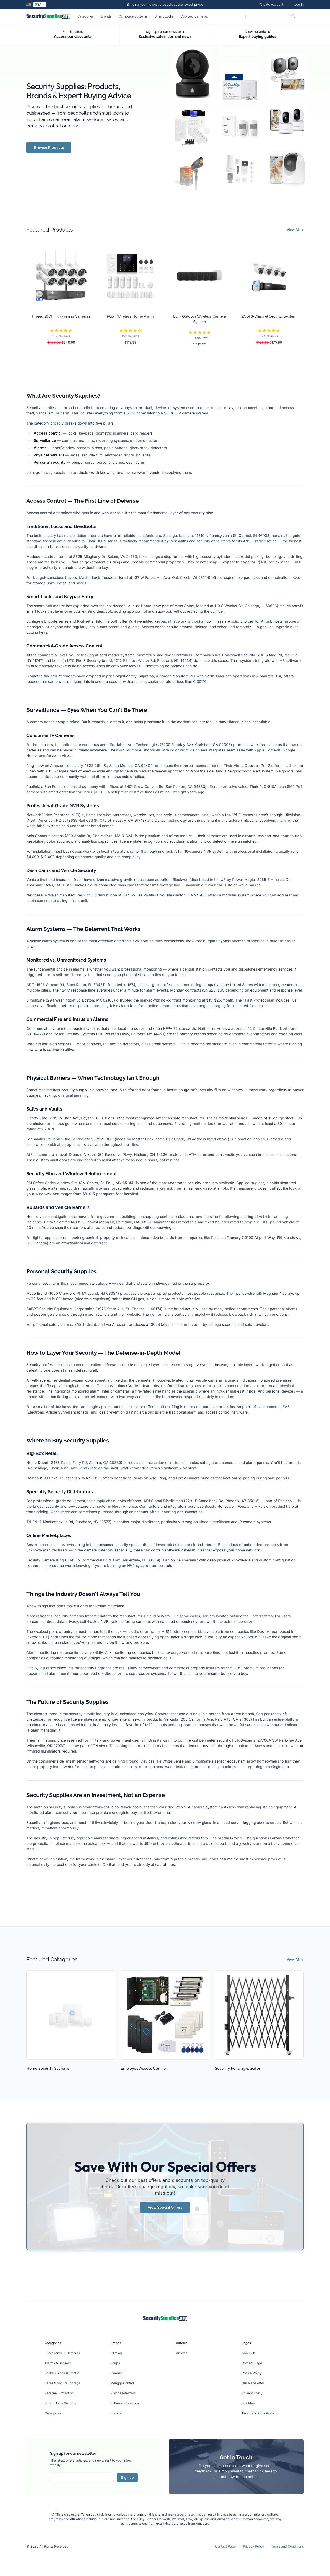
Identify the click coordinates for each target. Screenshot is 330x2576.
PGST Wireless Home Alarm (130, 316)
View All (295, 230)
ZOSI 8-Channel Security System (269, 316)
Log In (299, 4)
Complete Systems (133, 16)
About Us (248, 2353)
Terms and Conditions (258, 2413)
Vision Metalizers (123, 2393)
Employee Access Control (144, 2068)
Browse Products (49, 147)
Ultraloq (116, 2353)
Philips (115, 2363)
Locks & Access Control (62, 2373)
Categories (85, 16)
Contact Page (252, 2363)
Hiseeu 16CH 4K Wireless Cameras (61, 316)
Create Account (271, 4)
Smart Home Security (60, 2403)
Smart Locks (164, 16)
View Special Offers (165, 2207)
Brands (106, 16)
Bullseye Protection (124, 2403)
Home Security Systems (48, 2068)
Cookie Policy (252, 2373)
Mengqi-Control (122, 2383)
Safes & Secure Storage (62, 2383)
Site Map (248, 2403)
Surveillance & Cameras (62, 2353)
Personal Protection (59, 2393)
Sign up (127, 2477)
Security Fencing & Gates (238, 2068)
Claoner (116, 2373)
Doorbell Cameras (194, 16)
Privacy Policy (252, 2393)
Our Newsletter (253, 2383)
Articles (181, 2353)
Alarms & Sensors (58, 2363)
